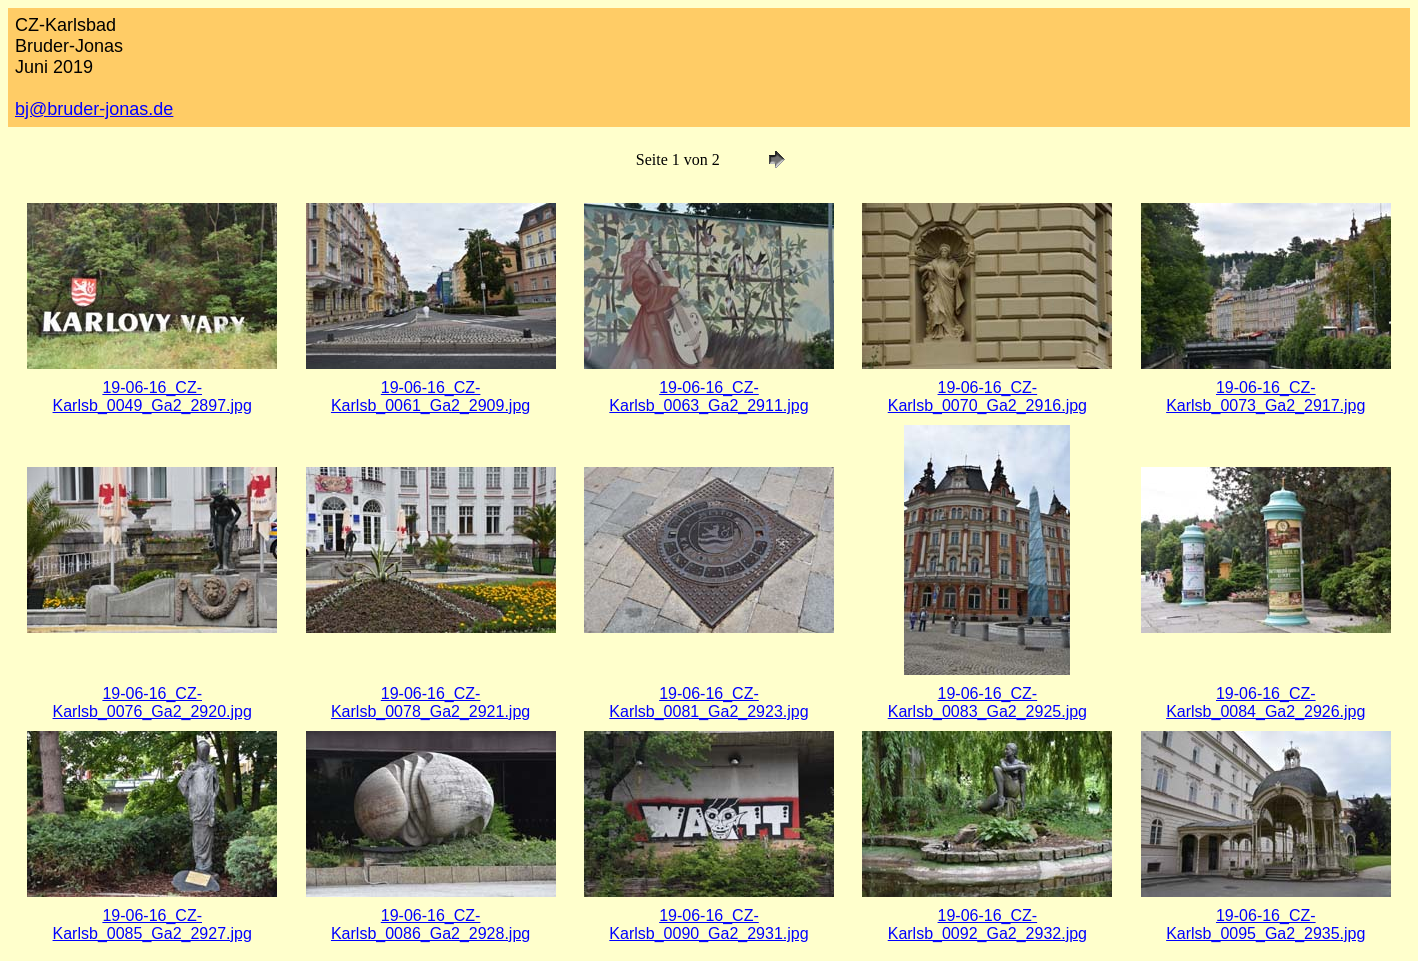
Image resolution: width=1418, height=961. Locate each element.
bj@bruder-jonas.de (94, 109)
